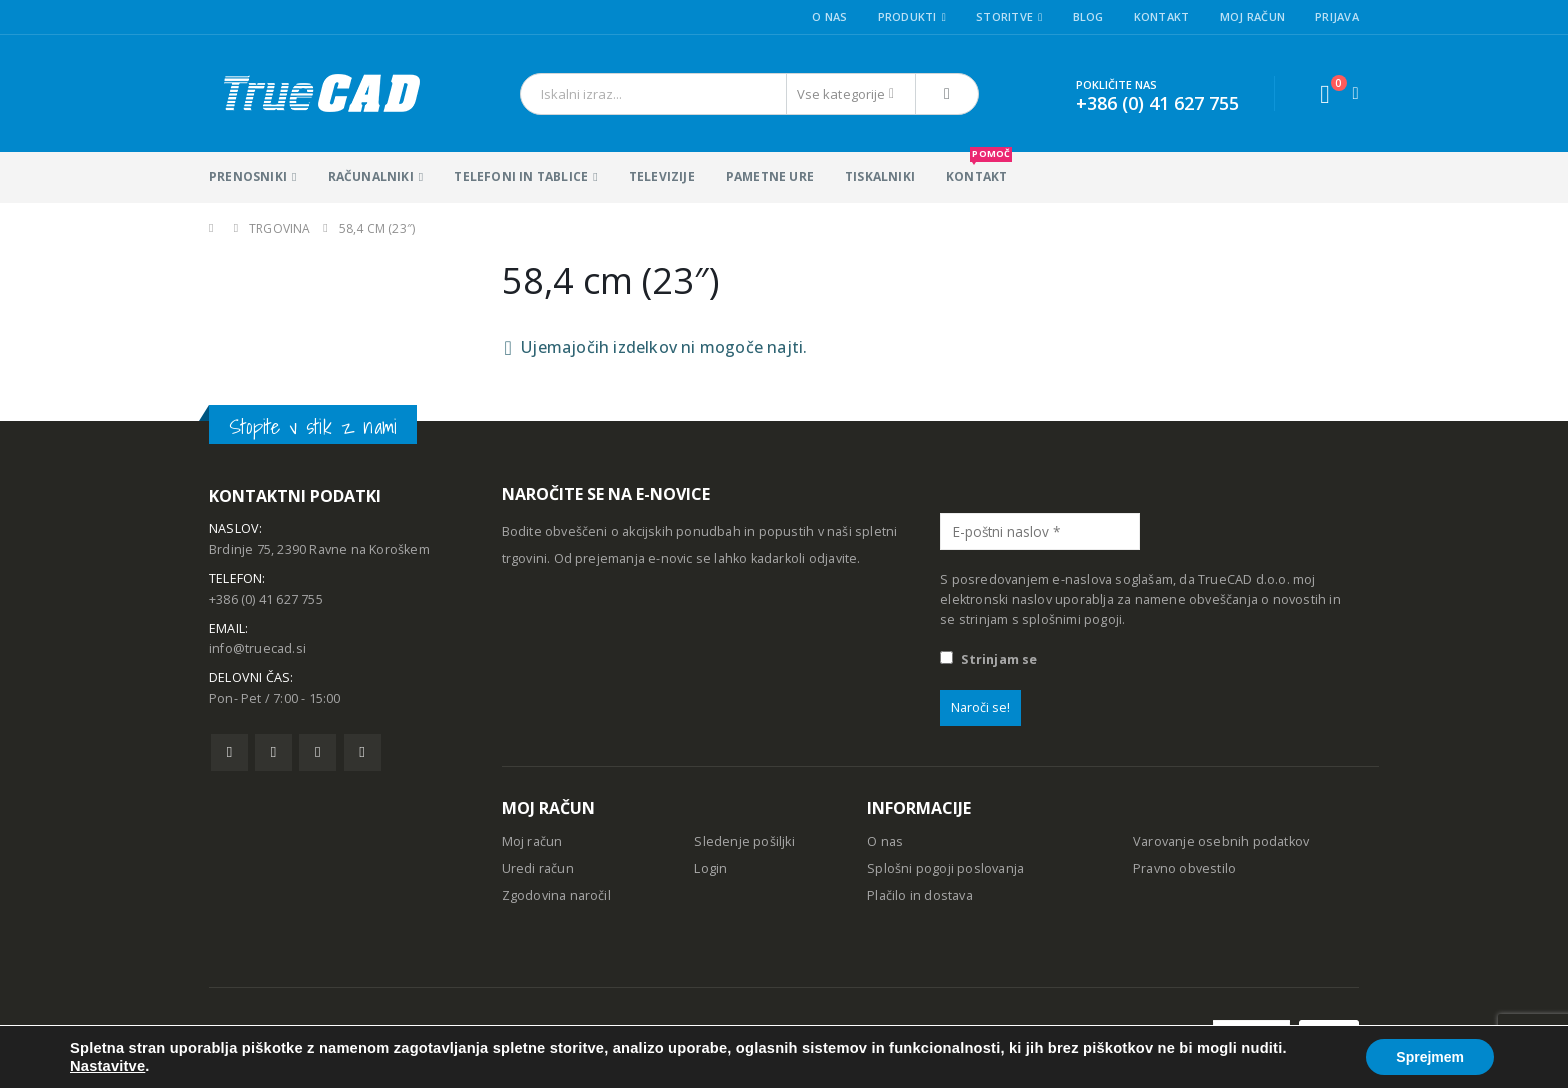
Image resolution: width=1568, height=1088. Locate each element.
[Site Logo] (320, 93)
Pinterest (317, 752)
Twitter (273, 752)
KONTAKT (979, 168)
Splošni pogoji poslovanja (945, 868)
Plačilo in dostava (920, 895)
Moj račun (1252, 16)
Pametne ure (770, 176)
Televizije (662, 176)
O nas (829, 16)
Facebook (229, 752)
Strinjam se (988, 659)
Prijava (1337, 16)
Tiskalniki (880, 176)
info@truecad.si (257, 648)
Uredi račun (538, 868)
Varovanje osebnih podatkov (1221, 841)
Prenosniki (248, 176)
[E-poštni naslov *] (1040, 531)
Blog (1088, 16)
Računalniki (371, 176)
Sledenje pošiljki (744, 841)
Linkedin (362, 752)
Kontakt (1162, 16)
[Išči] (947, 94)
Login (710, 868)
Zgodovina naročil (556, 895)
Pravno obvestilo (1184, 868)
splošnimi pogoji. (1073, 619)
